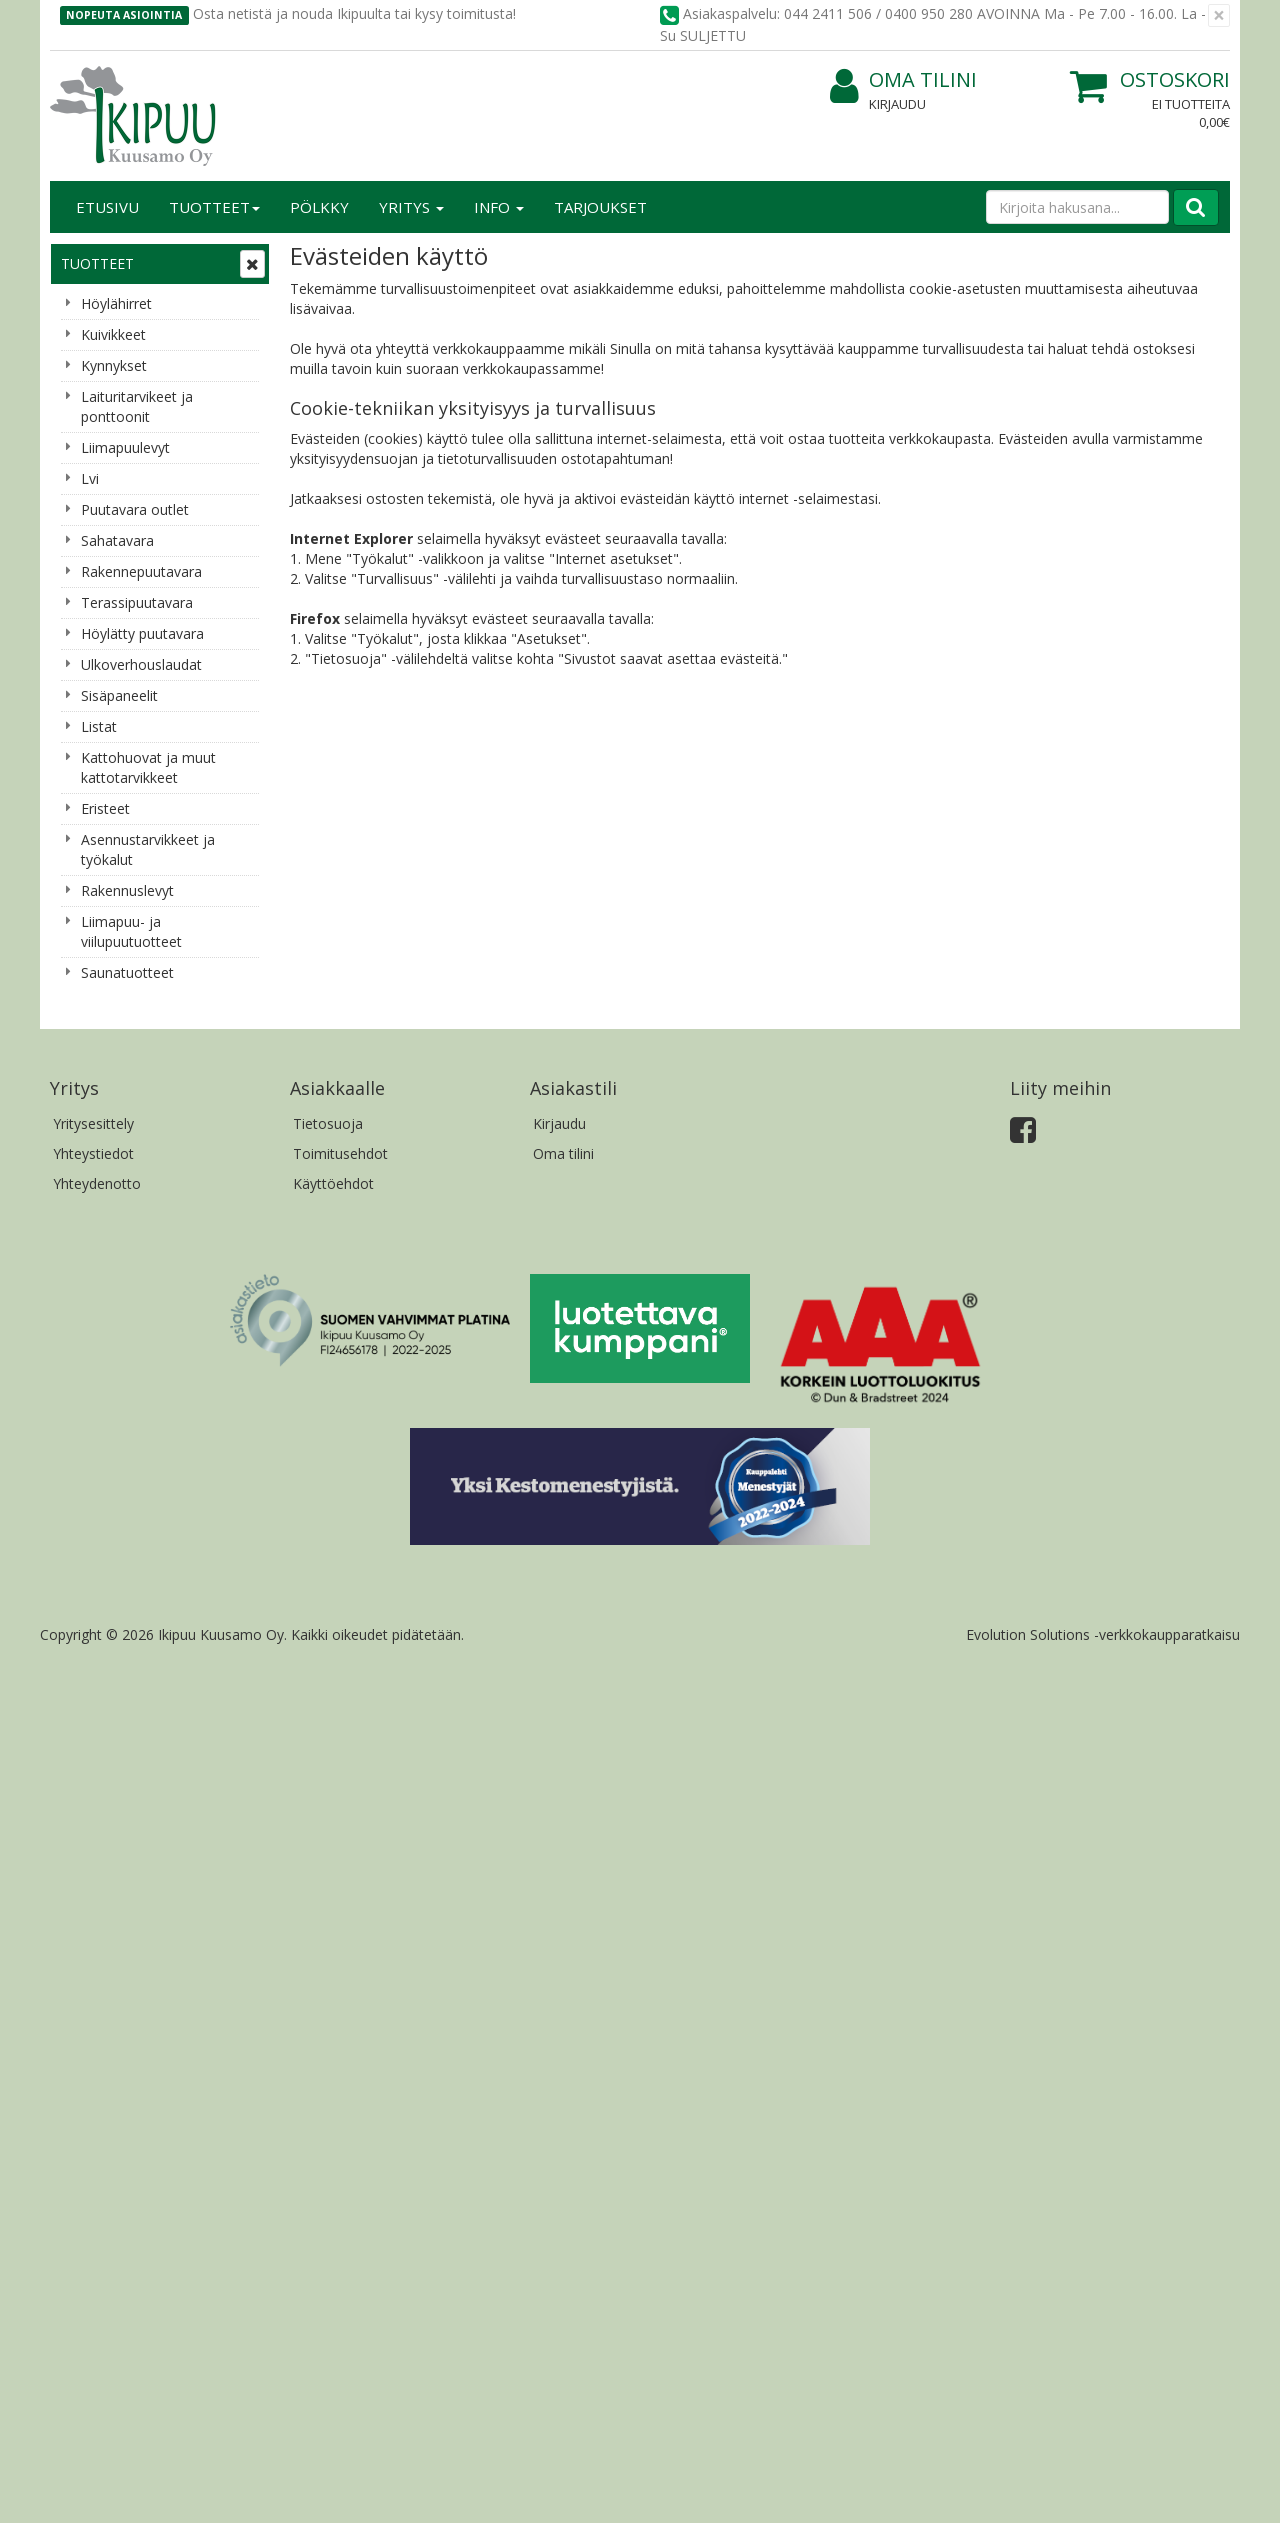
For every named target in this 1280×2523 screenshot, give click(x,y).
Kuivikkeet (113, 334)
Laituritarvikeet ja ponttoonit (137, 406)
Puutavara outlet (135, 509)
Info (499, 207)
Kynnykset (114, 365)
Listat (99, 726)
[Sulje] (1219, 15)
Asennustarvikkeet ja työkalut (148, 849)
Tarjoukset (600, 207)
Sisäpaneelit (119, 695)
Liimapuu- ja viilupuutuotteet (131, 931)
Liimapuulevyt (125, 447)
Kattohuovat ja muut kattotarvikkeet (148, 767)
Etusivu (107, 207)
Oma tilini (903, 80)
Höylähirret (116, 303)
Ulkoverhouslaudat (141, 664)
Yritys (411, 207)
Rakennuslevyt (127, 890)
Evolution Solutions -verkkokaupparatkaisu (1103, 1634)
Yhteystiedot (93, 1153)
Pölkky (319, 207)
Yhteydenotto (97, 1183)
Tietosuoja (328, 1123)
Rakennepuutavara (141, 571)
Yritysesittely (93, 1123)
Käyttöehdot (333, 1183)
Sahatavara (117, 540)
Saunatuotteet (127, 972)
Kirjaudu (897, 104)
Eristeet (105, 808)
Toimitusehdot (340, 1153)
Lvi (90, 478)
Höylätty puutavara (142, 633)
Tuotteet (214, 207)
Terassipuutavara (137, 602)
